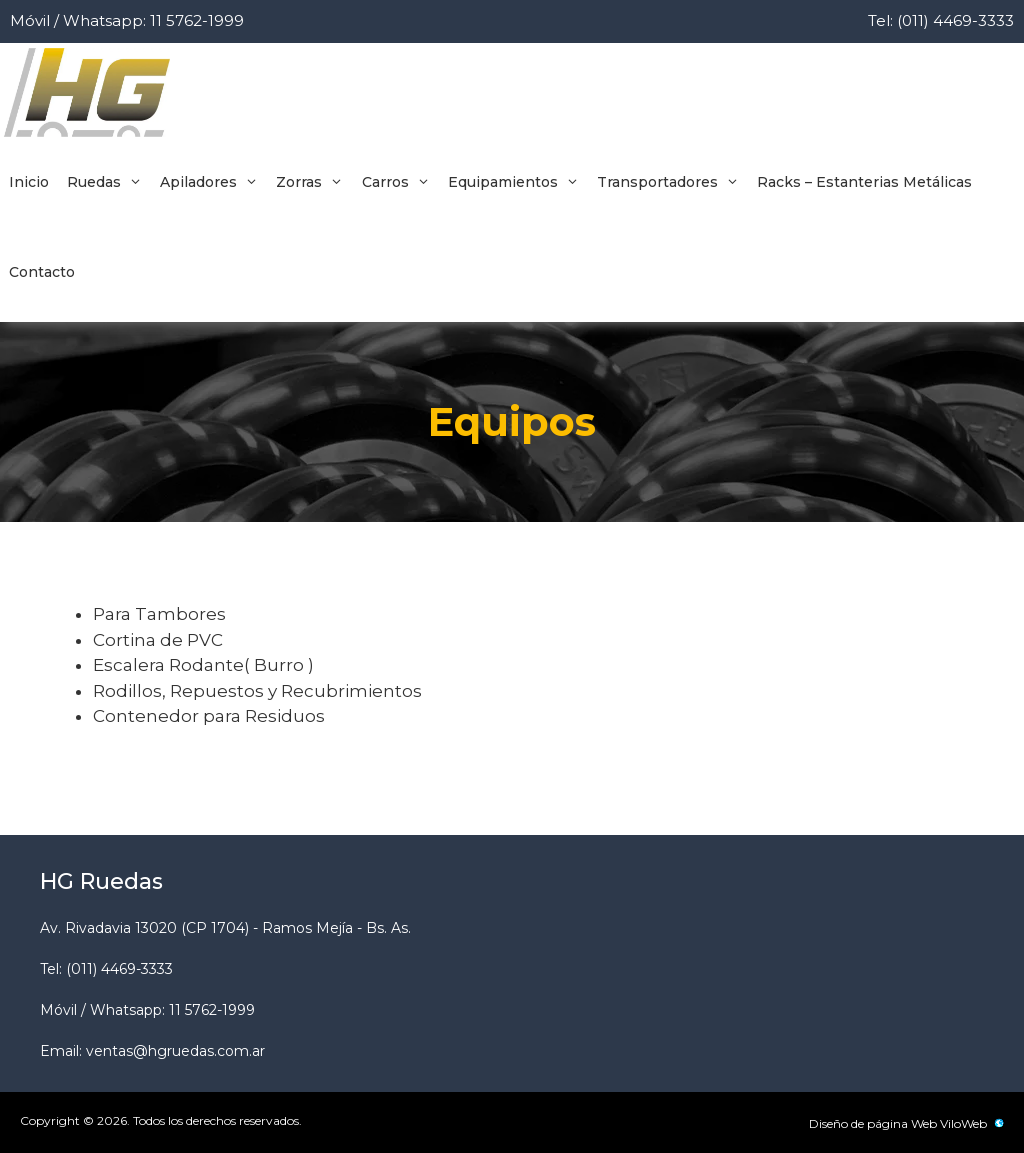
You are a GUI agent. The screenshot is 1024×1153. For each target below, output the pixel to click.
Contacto (42, 272)
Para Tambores (159, 614)
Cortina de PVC (158, 640)
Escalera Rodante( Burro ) (203, 665)
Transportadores (672, 182)
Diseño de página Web (873, 1123)
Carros (400, 182)
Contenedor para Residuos (209, 716)
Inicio (29, 182)
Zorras (314, 182)
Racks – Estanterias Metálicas (864, 182)
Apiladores (213, 182)
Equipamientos (518, 182)
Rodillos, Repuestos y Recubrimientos (257, 691)
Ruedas (109, 182)
